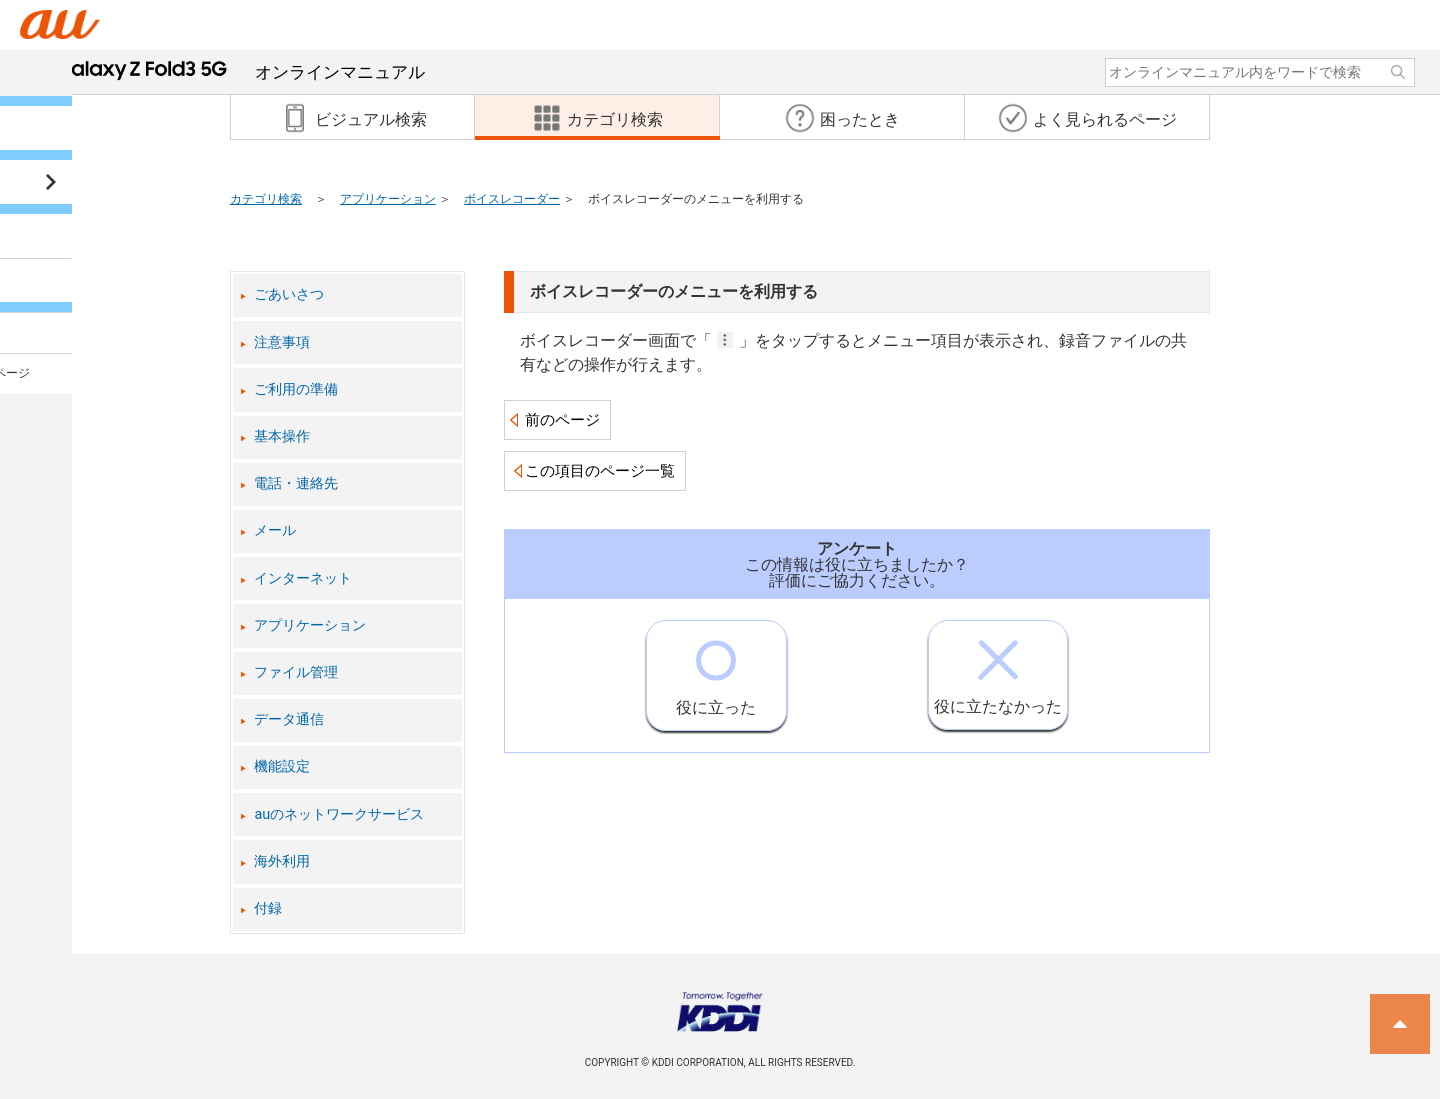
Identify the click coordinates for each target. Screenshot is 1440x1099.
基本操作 (282, 436)
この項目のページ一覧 (600, 471)
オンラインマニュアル (240, 72)
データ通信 (289, 719)
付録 (268, 908)
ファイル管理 (296, 672)
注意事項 (282, 342)
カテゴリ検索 (266, 199)
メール (275, 530)
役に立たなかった (998, 668)
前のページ (562, 420)
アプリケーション (388, 199)
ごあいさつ (289, 294)
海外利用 (282, 861)
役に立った (716, 669)
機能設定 (282, 766)
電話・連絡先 (296, 483)
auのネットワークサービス (339, 814)
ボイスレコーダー (512, 199)
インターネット (303, 578)
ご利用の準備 (296, 389)
